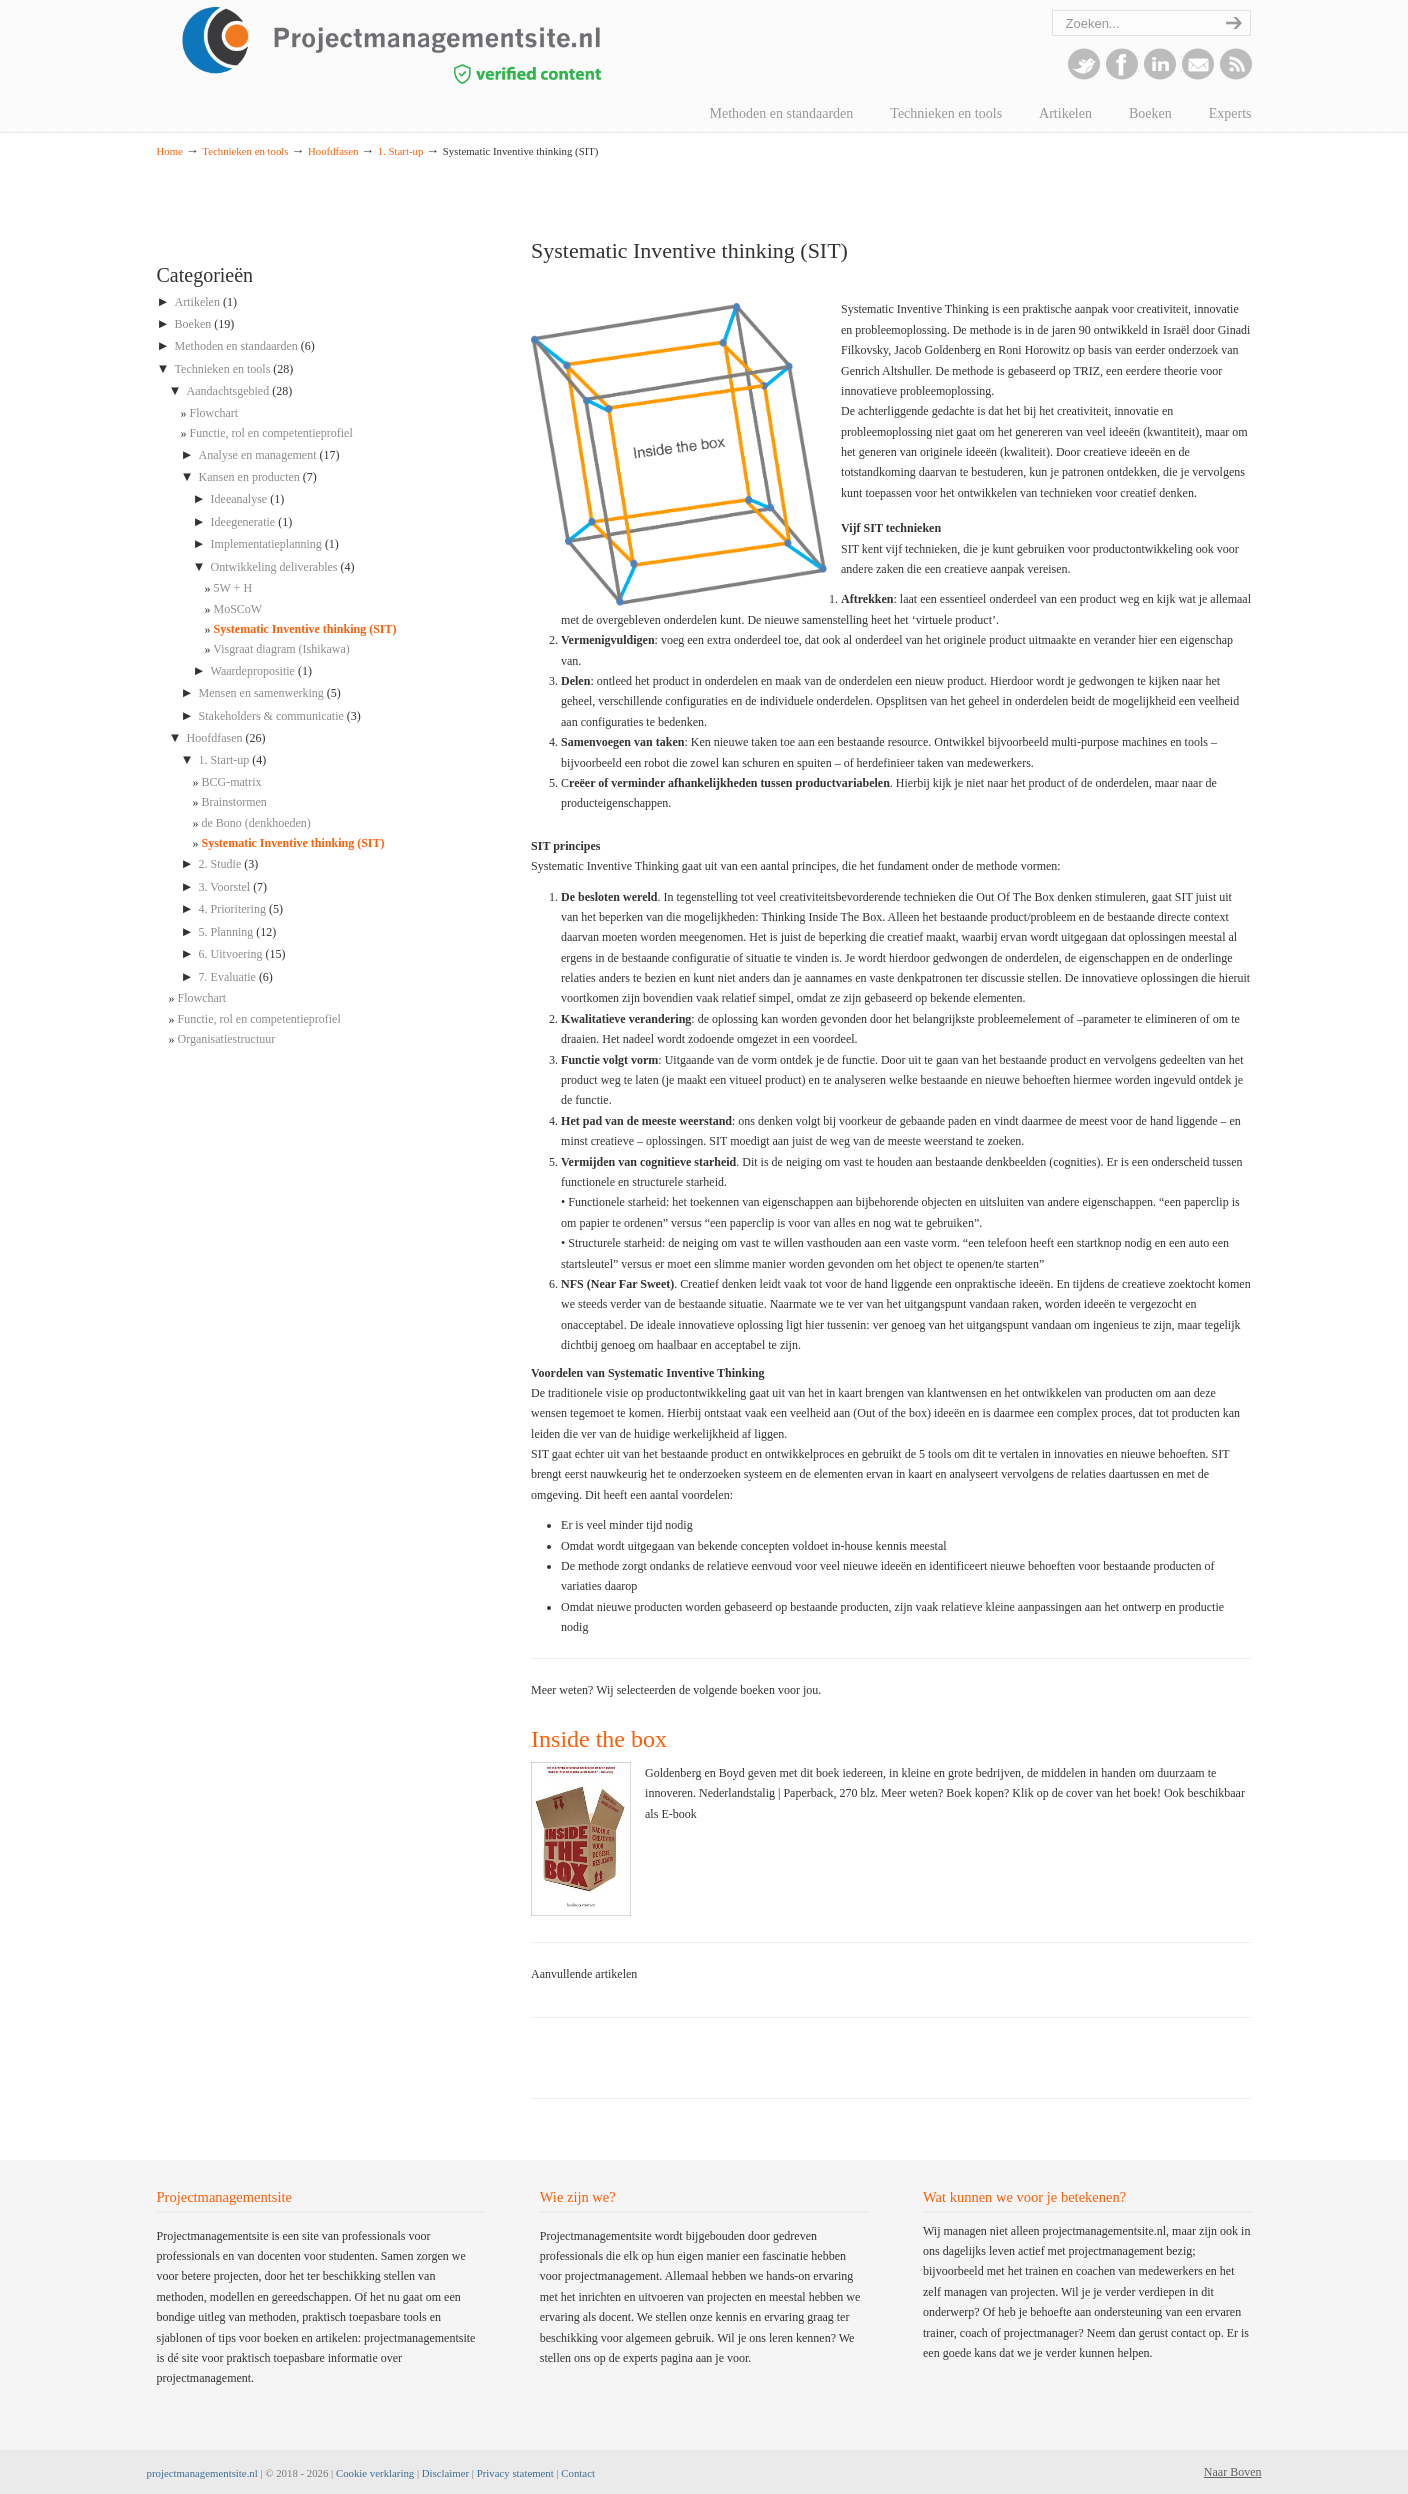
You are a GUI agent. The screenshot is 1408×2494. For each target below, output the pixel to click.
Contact (578, 2473)
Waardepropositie (253, 671)
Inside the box (599, 1739)
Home (170, 151)
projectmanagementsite (437, 45)
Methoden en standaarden (236, 346)
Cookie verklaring (375, 2473)
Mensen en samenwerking (261, 693)
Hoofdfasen (333, 151)
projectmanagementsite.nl (202, 2473)
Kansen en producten (249, 477)
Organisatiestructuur (227, 1039)
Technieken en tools (245, 151)
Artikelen (197, 302)
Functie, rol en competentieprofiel (271, 433)
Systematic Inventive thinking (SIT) (305, 629)
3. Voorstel (225, 887)
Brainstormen (234, 802)
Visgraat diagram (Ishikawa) (281, 649)
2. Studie (220, 864)
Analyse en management (258, 455)
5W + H (233, 588)
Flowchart (214, 413)
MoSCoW (238, 609)
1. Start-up (401, 151)
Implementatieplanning (266, 544)
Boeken (193, 324)
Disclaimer (445, 2473)
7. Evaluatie (227, 977)
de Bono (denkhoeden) (256, 823)
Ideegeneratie (243, 522)
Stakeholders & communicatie (271, 716)
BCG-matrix (232, 782)
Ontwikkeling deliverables (274, 567)
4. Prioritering (232, 909)
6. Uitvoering (231, 954)
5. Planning (226, 932)
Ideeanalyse (239, 499)
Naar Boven (1233, 2472)
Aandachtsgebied (228, 391)
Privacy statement (515, 2473)
